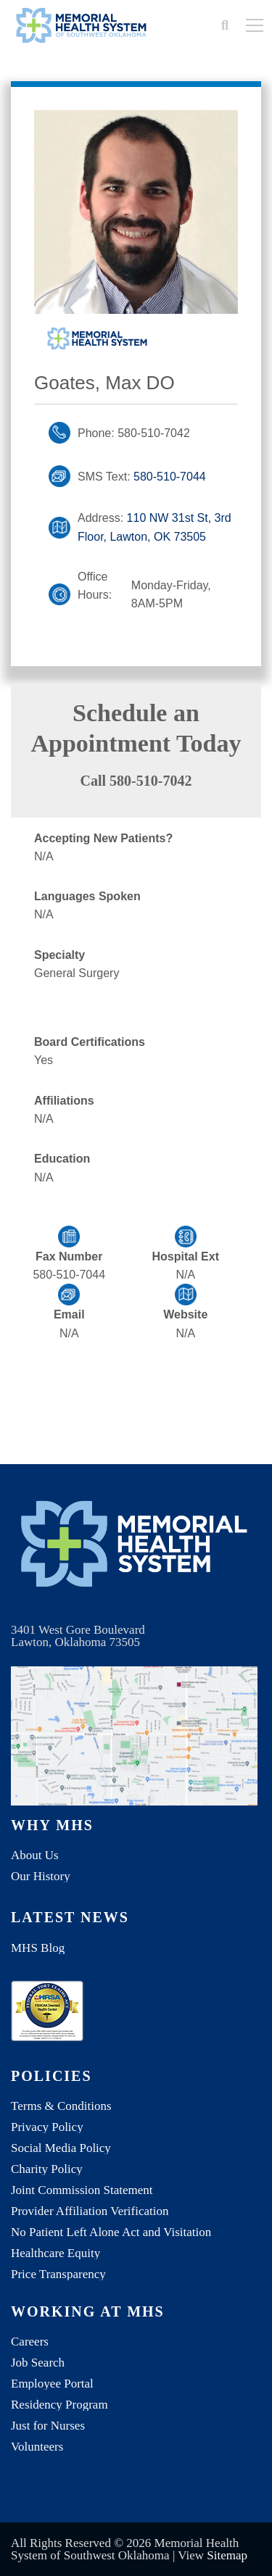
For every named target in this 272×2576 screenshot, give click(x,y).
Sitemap (227, 2555)
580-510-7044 (169, 476)
